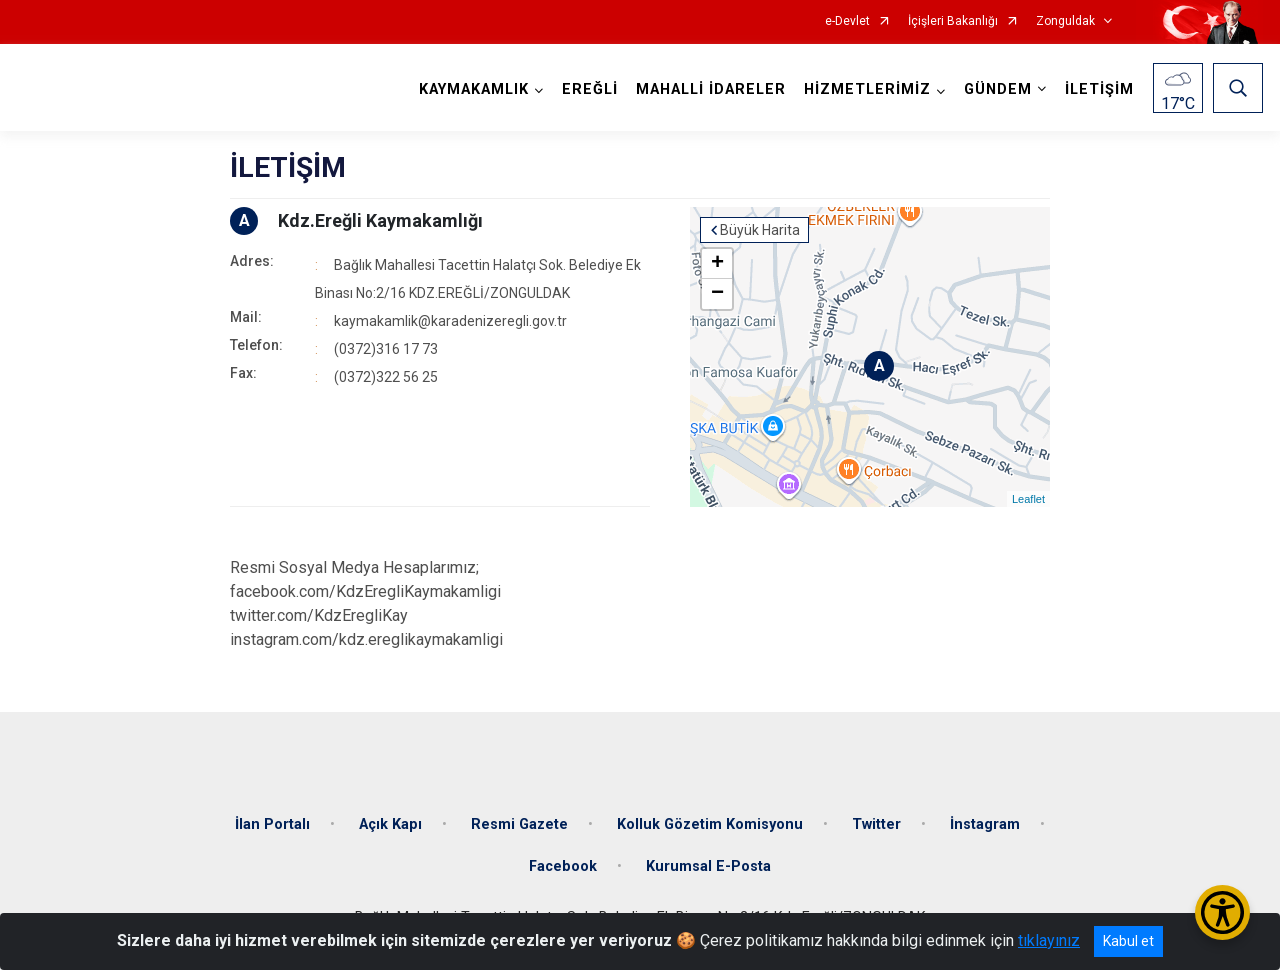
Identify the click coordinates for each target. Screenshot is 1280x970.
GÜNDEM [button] (998, 89)
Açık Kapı (390, 824)
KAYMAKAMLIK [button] (474, 89)
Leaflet (1028, 499)
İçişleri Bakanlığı (953, 21)
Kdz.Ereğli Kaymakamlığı (380, 220)
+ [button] (717, 264)
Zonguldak (1065, 21)
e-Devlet (847, 21)
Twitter (876, 824)
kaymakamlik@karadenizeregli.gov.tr (450, 321)
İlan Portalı (272, 824)
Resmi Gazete (519, 824)
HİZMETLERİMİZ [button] (867, 89)
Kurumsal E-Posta (708, 866)
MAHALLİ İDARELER (711, 89)
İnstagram (985, 824)
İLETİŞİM (1099, 89)
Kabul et (1128, 941)
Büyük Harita (760, 230)
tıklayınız (1049, 940)
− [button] (717, 294)
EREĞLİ (590, 89)
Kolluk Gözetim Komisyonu (710, 824)
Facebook (563, 866)
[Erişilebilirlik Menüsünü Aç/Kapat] (1222, 912)
